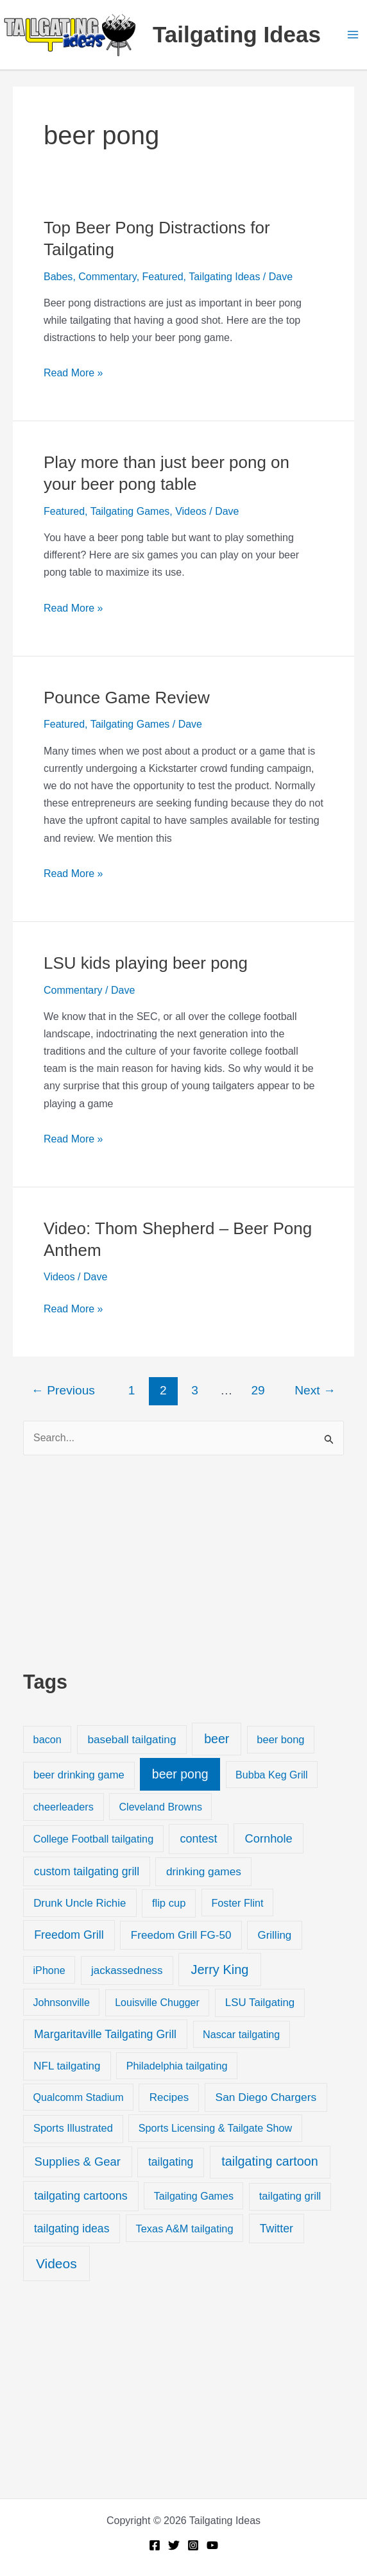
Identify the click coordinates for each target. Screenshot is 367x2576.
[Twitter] (174, 2545)
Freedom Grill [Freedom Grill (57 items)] (69, 1934)
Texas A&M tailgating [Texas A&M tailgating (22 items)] (185, 2228)
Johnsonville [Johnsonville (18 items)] (61, 2002)
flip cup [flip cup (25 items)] (169, 1903)
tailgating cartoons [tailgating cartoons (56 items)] (81, 2195)
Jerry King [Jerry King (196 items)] (219, 1969)
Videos (191, 511)
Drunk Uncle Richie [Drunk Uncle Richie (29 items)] (79, 1903)
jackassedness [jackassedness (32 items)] (127, 1970)
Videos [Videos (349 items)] (56, 2263)
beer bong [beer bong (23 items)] (280, 1739)
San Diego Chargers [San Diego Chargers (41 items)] (266, 2097)
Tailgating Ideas (237, 34)
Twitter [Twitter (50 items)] (276, 2228)
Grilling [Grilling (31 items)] (274, 1935)
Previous (63, 1390)
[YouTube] (212, 2545)
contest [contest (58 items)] (199, 1838)
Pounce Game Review (127, 697)
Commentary (107, 276)
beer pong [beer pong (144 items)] (180, 1774)
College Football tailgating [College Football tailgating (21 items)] (93, 1838)
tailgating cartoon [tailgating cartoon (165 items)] (269, 2161)
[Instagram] (193, 2545)
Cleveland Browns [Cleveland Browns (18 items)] (160, 1806)
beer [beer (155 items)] (216, 1739)
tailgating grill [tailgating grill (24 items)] (290, 2196)
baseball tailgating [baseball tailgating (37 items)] (131, 1739)
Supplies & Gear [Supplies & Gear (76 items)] (78, 2161)
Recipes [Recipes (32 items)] (169, 2097)
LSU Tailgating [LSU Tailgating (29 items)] (259, 2002)
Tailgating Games (130, 511)
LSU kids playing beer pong (146, 963)
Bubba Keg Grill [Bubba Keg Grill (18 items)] (271, 1774)
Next (315, 1390)
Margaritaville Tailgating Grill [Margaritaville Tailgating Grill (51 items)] (105, 2034)
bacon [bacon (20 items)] (47, 1739)
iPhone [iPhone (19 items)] (49, 1970)
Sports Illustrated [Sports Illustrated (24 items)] (73, 2128)
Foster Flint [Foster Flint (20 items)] (237, 1903)
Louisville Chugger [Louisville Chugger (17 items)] (157, 2002)
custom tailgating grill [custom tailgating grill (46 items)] (86, 1871)
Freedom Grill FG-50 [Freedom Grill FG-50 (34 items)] (181, 1935)
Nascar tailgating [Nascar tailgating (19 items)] (241, 2034)
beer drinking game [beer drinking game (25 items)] (78, 1775)
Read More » (73, 372)
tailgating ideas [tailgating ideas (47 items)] (72, 2228)
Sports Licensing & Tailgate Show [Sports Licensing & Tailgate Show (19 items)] (215, 2128)
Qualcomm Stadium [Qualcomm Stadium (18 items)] (78, 2097)
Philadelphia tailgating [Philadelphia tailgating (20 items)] (177, 2065)
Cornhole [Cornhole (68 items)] (269, 1838)
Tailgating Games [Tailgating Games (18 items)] (194, 2196)
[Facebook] (154, 2545)
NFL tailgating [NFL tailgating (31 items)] (66, 2066)
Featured (163, 276)
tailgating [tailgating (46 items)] (170, 2161)
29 (257, 1390)
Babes (58, 276)
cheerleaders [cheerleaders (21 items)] (63, 1806)
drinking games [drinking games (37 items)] (203, 1871)
